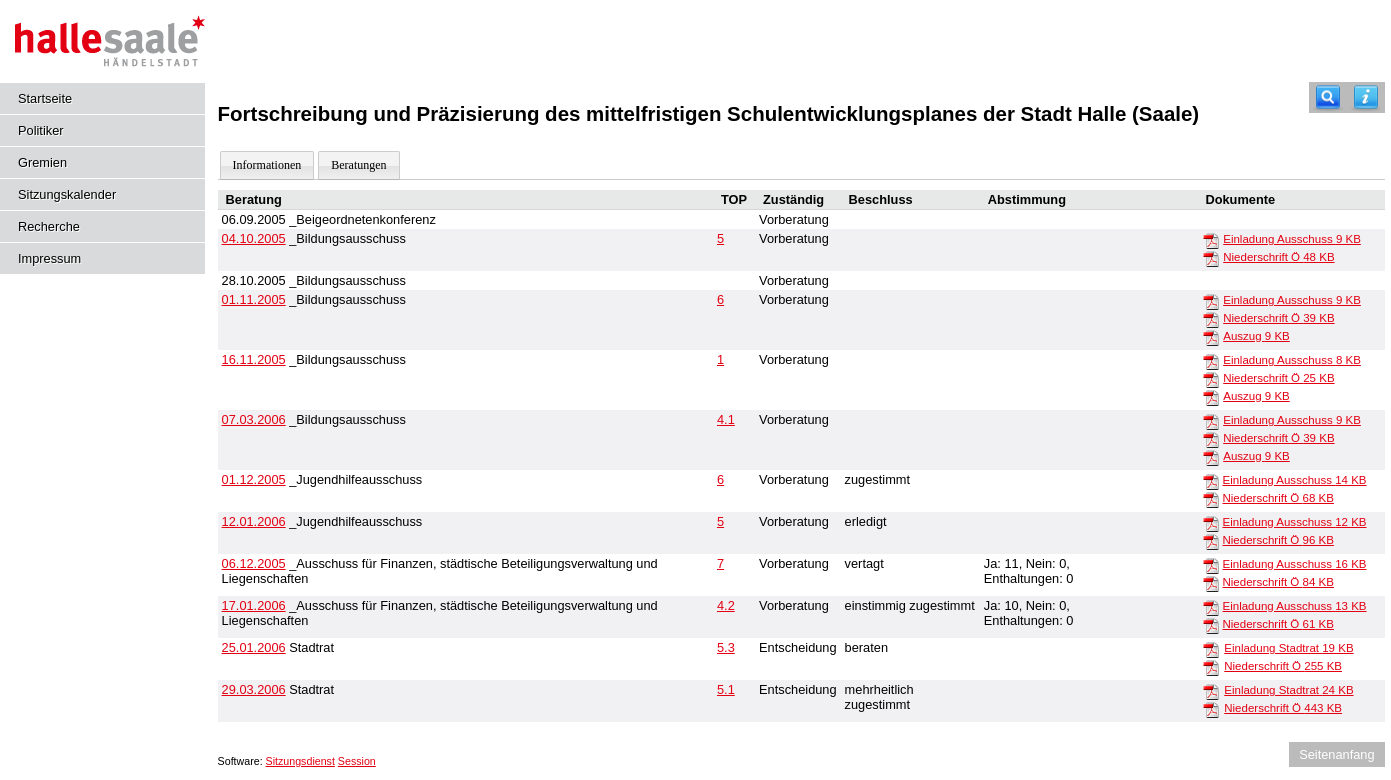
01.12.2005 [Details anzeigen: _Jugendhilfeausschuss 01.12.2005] (254, 479)
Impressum (49, 258)
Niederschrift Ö (1278, 257)
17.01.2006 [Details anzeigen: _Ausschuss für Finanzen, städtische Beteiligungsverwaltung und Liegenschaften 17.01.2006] (254, 605)
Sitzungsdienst (300, 761)
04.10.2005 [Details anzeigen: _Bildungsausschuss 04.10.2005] (254, 238)
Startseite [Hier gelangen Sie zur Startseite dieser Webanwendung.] (45, 98)
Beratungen (358, 165)
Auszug (1256, 336)
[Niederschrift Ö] (1211, 258)
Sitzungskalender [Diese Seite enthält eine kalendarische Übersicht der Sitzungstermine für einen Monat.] (67, 194)
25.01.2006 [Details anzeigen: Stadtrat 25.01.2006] (254, 647)
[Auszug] (1211, 337)
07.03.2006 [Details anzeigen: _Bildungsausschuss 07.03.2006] (254, 419)
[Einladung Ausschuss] (1211, 240)
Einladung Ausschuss (1292, 239)
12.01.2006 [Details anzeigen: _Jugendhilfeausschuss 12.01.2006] (254, 521)
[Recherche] (1328, 97)
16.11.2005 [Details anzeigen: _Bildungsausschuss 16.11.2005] (254, 359)
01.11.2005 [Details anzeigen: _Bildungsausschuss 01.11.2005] (254, 299)
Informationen (267, 165)
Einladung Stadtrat (1288, 648)
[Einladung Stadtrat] (1211, 649)
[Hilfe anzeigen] (1366, 97)
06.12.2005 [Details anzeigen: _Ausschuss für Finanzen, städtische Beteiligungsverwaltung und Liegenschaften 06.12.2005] (254, 563)
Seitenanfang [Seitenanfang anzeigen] (1336, 754)
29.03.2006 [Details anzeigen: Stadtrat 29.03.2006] (254, 689)
